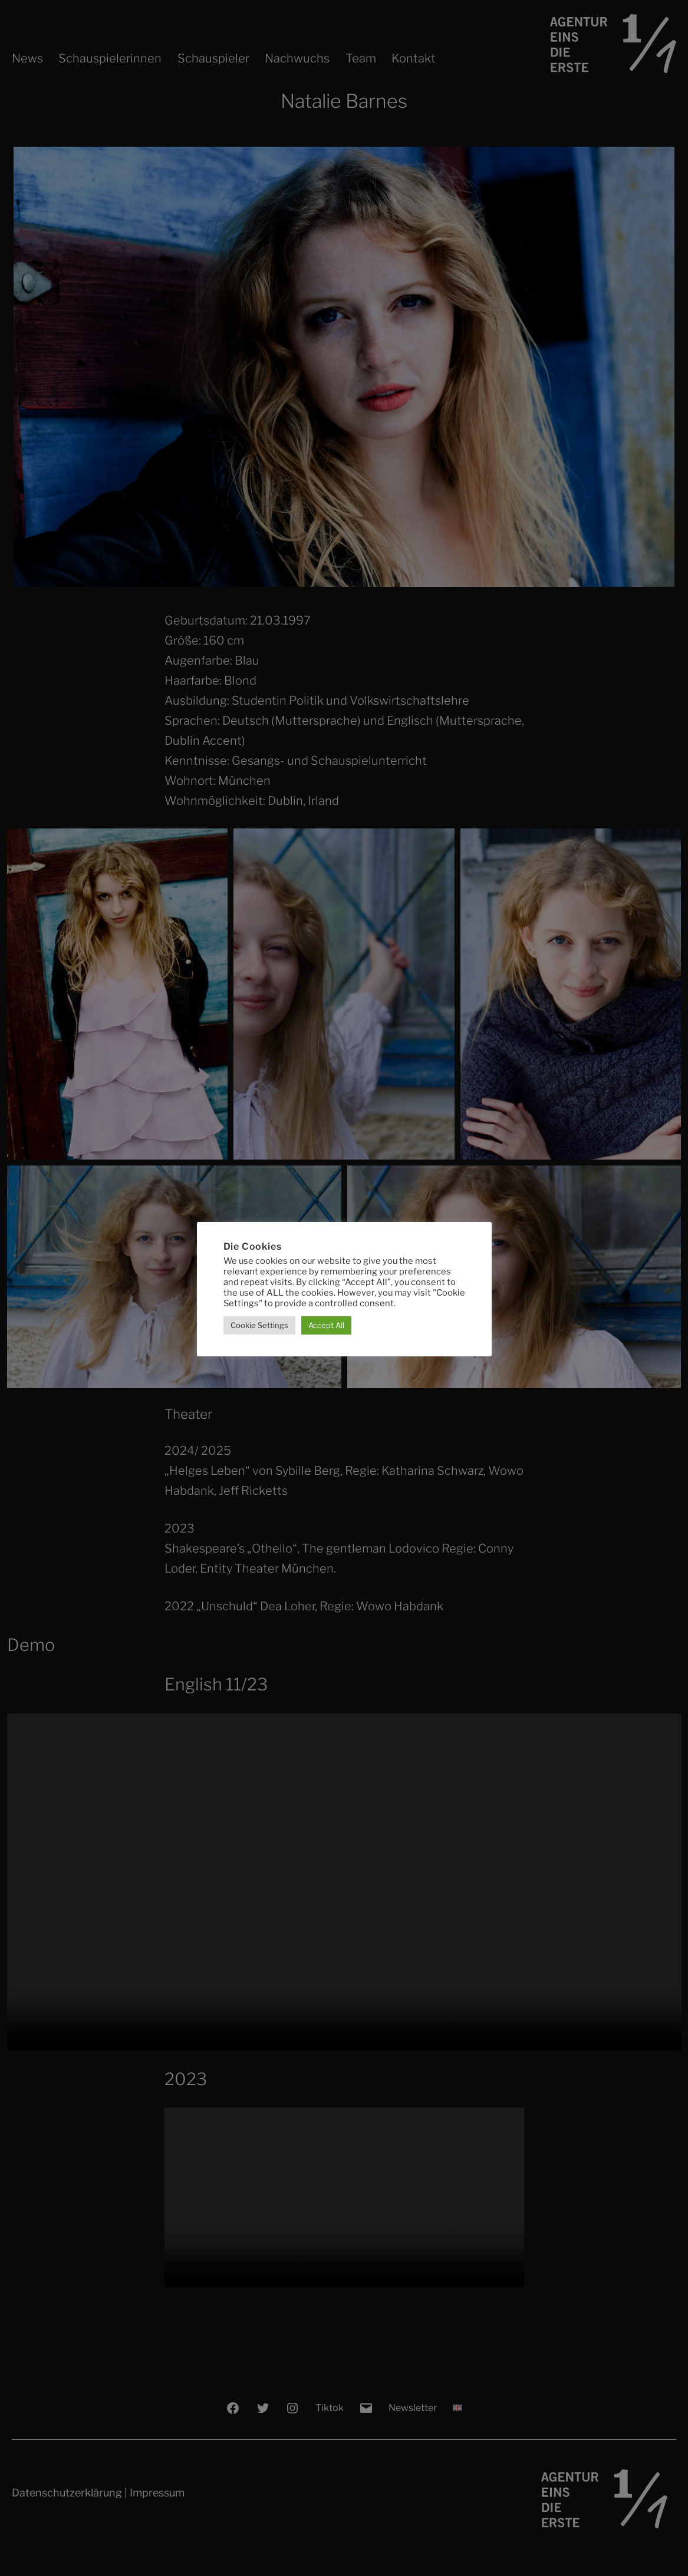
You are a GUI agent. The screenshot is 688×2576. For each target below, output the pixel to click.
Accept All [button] (326, 1325)
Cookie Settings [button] (259, 1325)
